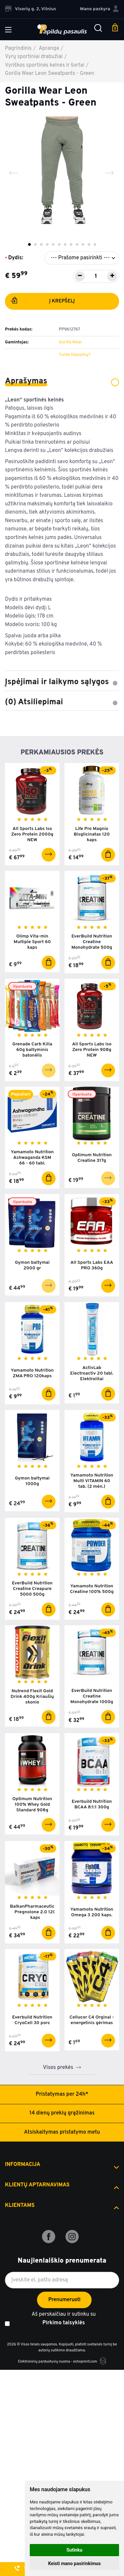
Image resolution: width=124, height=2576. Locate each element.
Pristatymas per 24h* (62, 2094)
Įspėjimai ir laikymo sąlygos (62, 682)
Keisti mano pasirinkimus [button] (74, 2563)
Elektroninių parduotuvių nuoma (44, 2361)
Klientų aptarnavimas (37, 2185)
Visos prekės (58, 2067)
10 (83, 244)
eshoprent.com (85, 2361)
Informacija (22, 2164)
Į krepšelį (43, 302)
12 (95, 244)
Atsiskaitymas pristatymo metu (62, 2132)
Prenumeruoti (64, 2300)
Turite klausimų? (75, 355)
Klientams (20, 2205)
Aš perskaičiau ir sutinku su (63, 2319)
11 (89, 244)
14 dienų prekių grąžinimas (62, 2113)
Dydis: (15, 258)
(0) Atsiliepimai (62, 702)
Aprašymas (62, 381)
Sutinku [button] (74, 2550)
